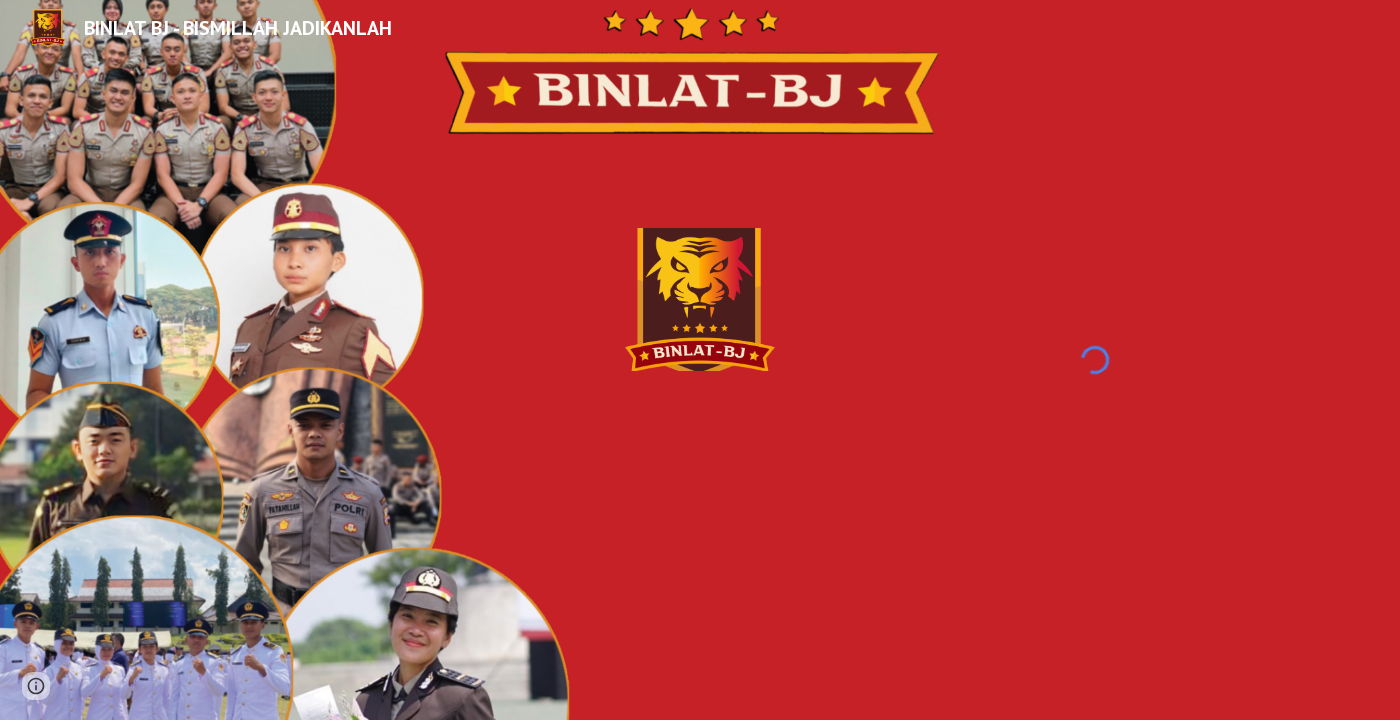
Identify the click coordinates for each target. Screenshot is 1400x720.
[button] (36, 686)
